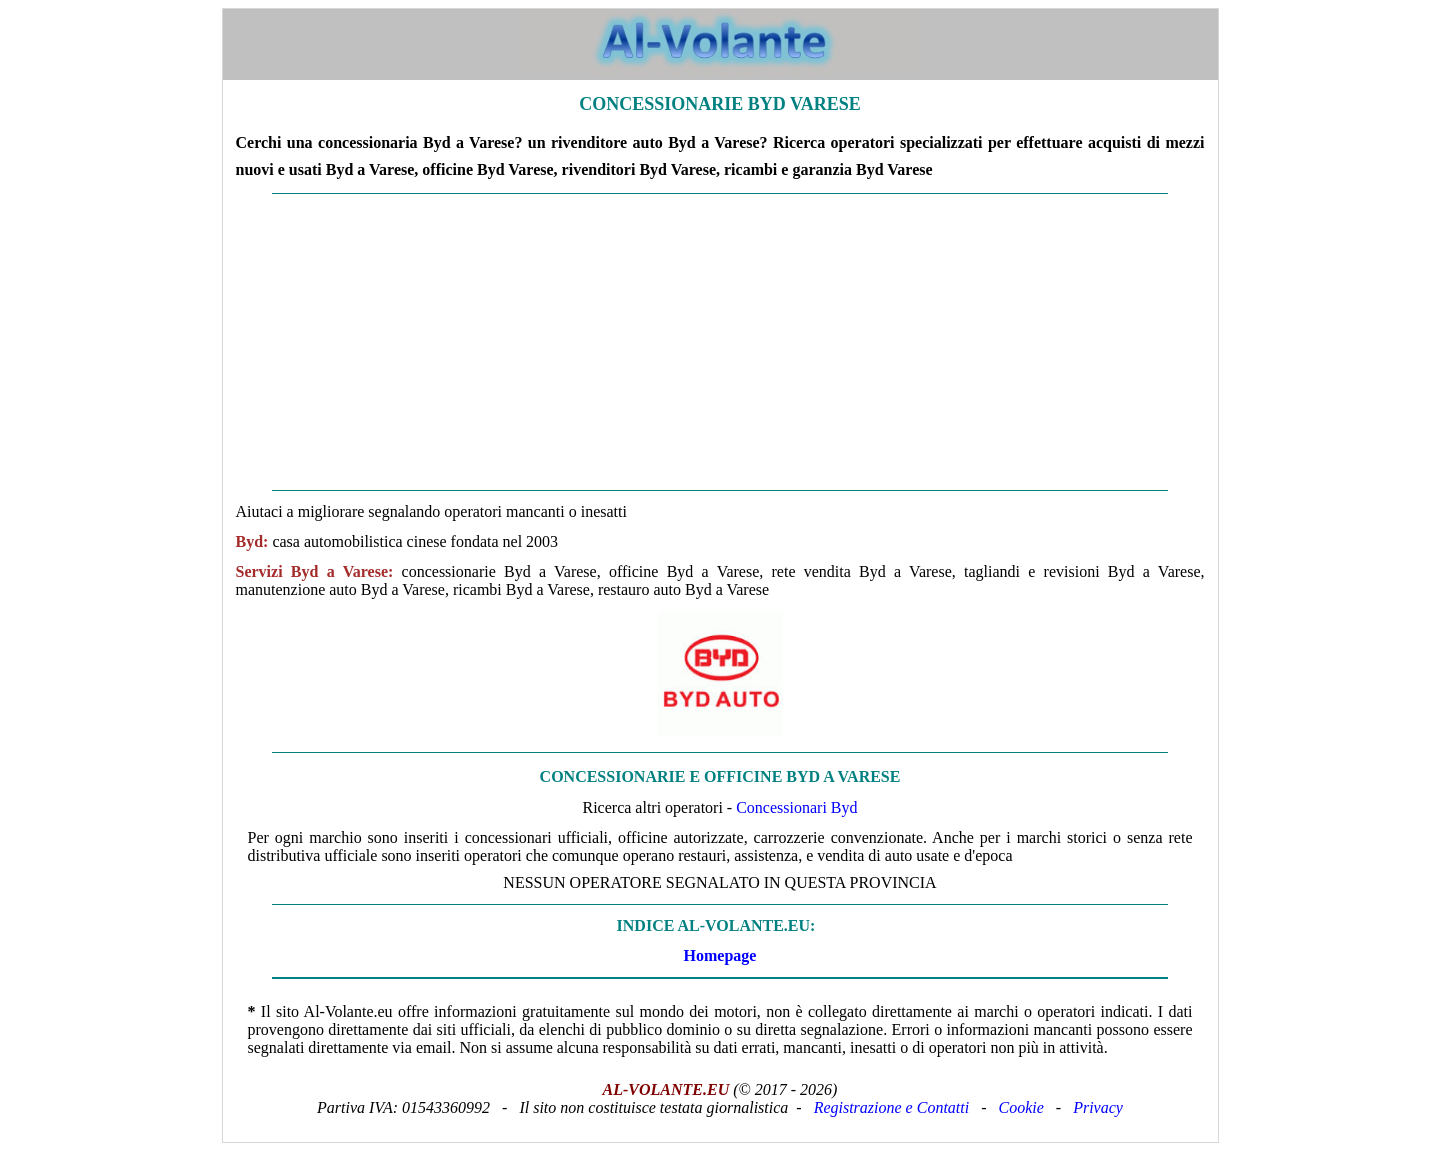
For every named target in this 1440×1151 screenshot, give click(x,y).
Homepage (720, 955)
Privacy (1098, 1107)
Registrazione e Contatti (892, 1107)
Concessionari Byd (796, 807)
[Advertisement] (720, 342)
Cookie (1021, 1107)
